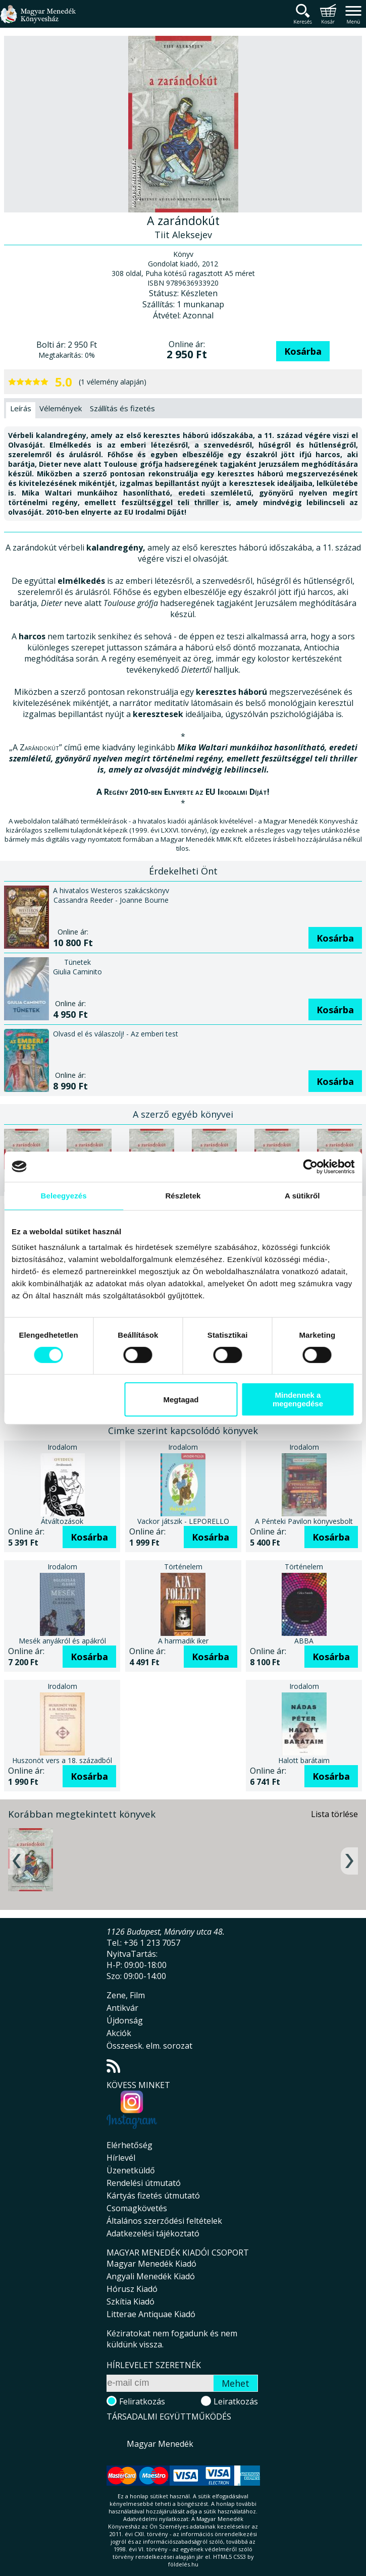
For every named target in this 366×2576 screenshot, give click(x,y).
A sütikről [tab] (302, 1195)
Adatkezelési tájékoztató (153, 2233)
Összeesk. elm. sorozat (149, 2045)
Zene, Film (126, 1995)
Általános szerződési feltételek (164, 2220)
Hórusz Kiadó (132, 2288)
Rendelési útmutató (144, 2182)
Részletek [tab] (182, 1195)
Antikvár (122, 2007)
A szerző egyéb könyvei (183, 1114)
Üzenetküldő (131, 2170)
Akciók (119, 2033)
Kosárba (303, 351)
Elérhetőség (129, 2145)
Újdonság (125, 2020)
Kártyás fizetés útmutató (153, 2195)
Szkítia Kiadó (130, 2301)
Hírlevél (121, 2157)
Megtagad (180, 1399)
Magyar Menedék (160, 2443)
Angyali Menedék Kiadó (151, 2276)
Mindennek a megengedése (298, 1399)
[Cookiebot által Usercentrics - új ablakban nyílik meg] (310, 1166)
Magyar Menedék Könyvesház (38, 20)
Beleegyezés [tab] (64, 1195)
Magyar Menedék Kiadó (151, 2263)
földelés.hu (183, 2564)
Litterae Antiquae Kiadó (151, 2314)
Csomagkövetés (137, 2208)
